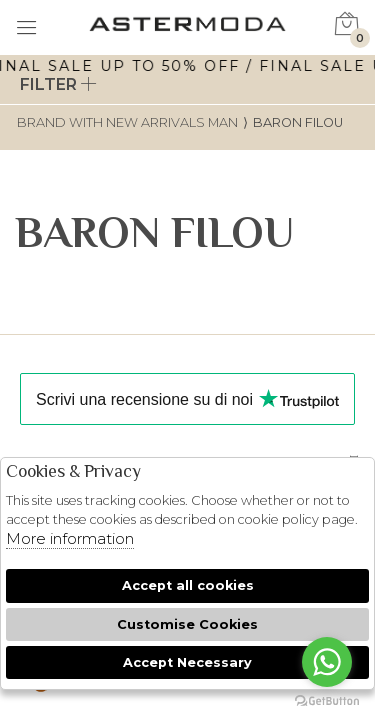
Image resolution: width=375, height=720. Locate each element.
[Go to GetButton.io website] (327, 700)
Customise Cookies (187, 624)
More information (70, 538)
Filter (58, 84)
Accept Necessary (187, 662)
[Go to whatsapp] (327, 662)
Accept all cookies (188, 585)
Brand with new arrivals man (127, 122)
